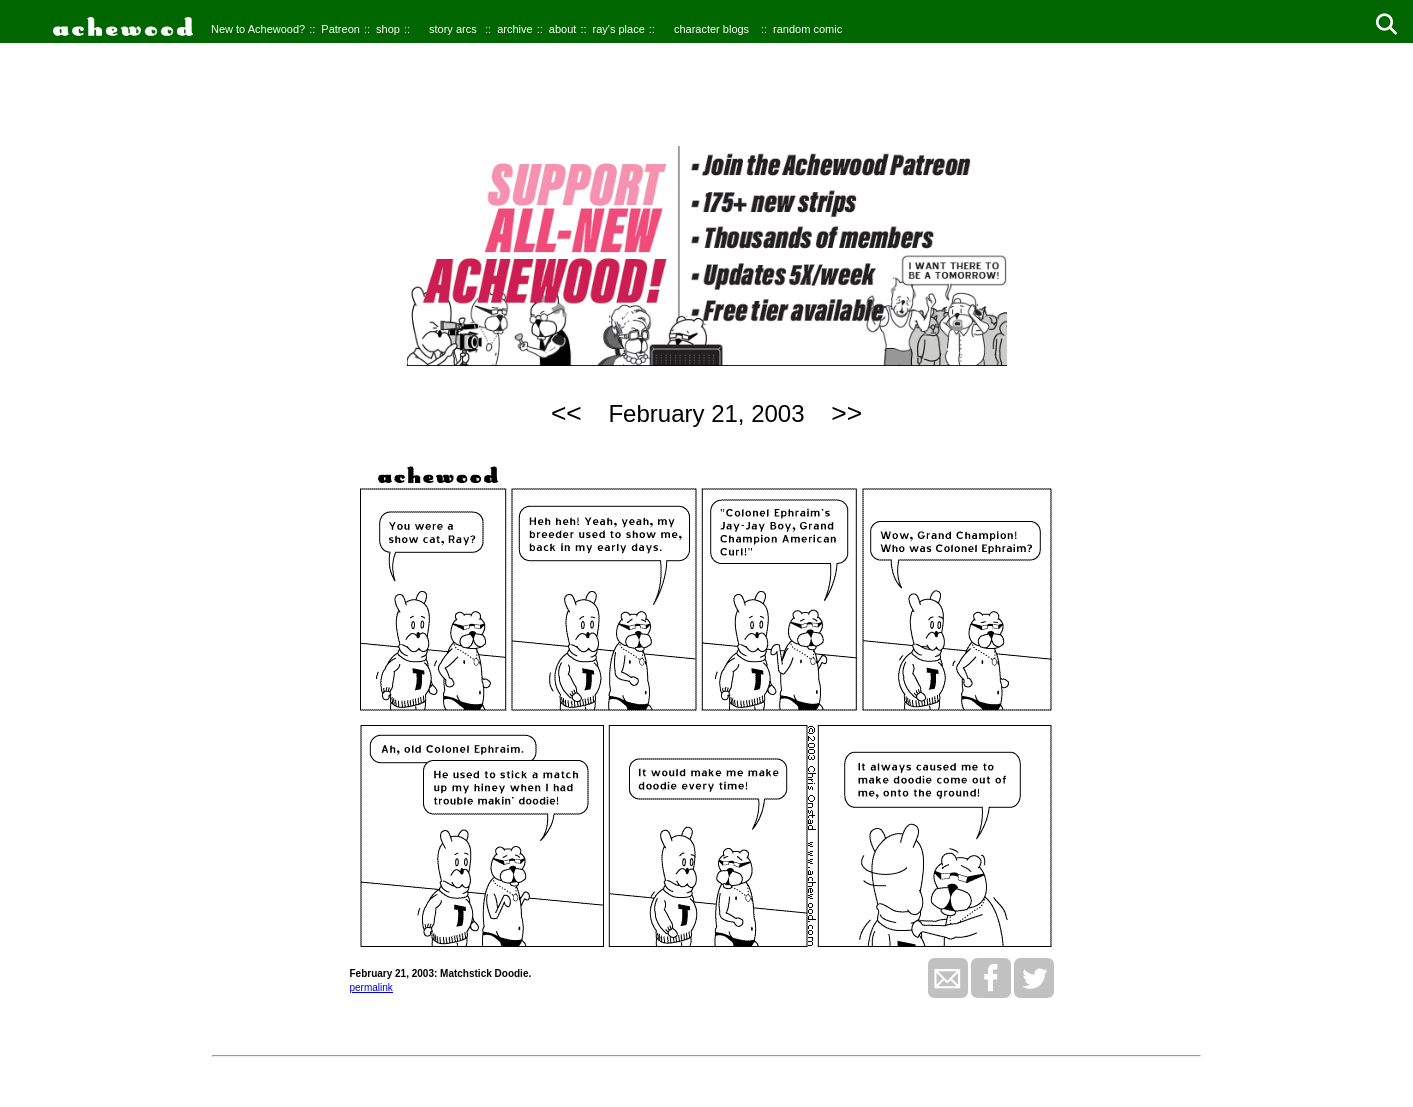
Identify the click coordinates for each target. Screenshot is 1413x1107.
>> (846, 413)
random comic (807, 29)
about (563, 29)
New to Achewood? (258, 29)
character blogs (711, 29)
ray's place (619, 29)
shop (388, 29)
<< (566, 413)
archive (514, 29)
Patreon (340, 29)
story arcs (453, 29)
